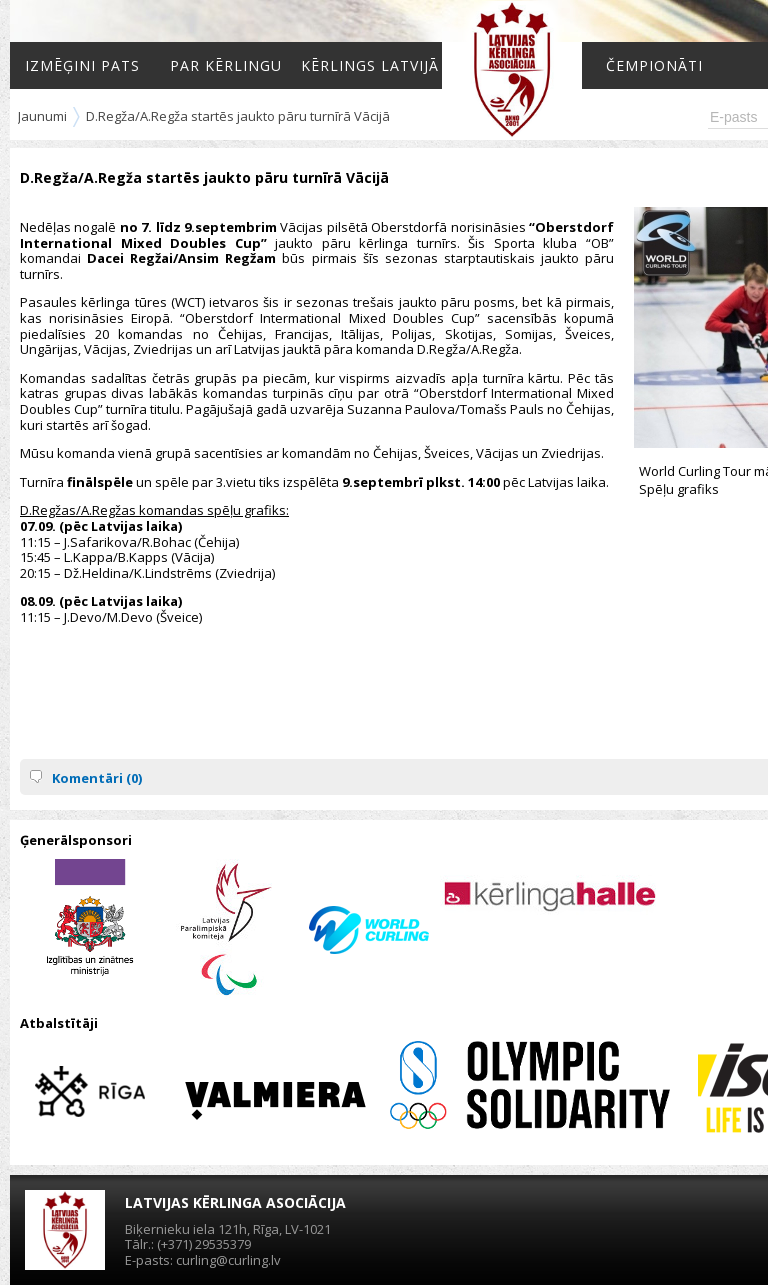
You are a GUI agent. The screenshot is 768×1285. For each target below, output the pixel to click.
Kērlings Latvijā (370, 65)
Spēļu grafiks (679, 489)
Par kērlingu (226, 65)
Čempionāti (654, 65)
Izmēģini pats (82, 65)
